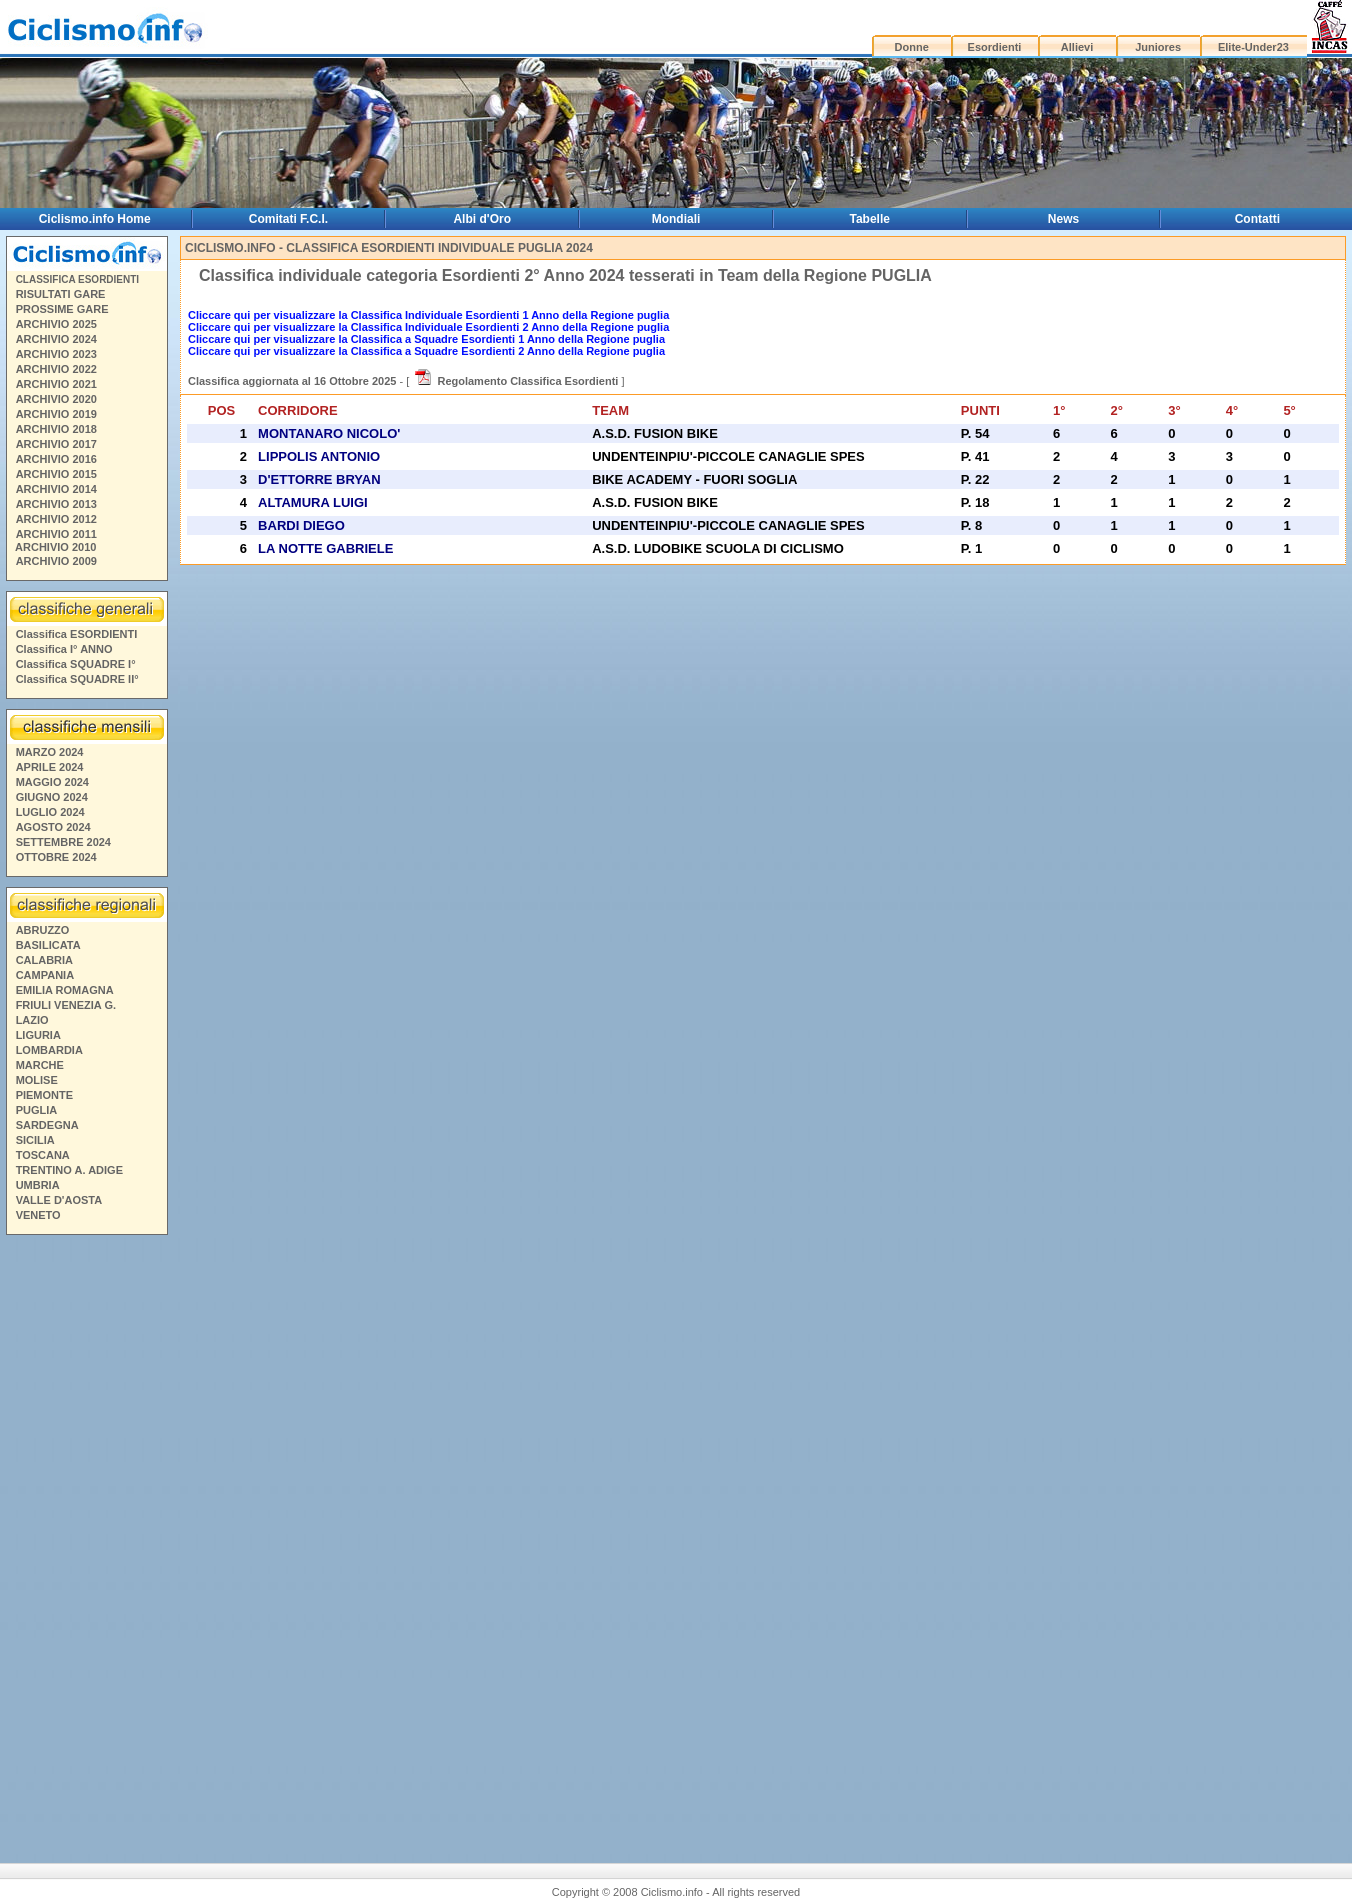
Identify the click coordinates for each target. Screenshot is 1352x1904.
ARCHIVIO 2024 (56, 339)
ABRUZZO (43, 930)
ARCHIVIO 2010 (55, 547)
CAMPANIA (45, 975)
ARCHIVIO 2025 (56, 324)
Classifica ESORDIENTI (77, 634)
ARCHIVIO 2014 (56, 489)
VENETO (38, 1215)
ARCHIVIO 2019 (56, 414)
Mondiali (676, 219)
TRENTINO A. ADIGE (69, 1170)
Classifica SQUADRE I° (76, 664)
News (1063, 219)
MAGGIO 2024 (52, 782)
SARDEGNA (47, 1125)
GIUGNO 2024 (52, 797)
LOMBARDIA (49, 1050)
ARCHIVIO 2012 (56, 519)
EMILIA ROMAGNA (65, 990)
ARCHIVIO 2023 (56, 354)
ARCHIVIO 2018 (56, 429)
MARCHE (40, 1065)
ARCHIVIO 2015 (56, 474)
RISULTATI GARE (61, 294)
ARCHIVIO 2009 (56, 561)
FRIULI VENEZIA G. (66, 1005)
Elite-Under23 (1253, 47)
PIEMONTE (44, 1095)
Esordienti (995, 47)
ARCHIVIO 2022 (56, 369)
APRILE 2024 (50, 767)
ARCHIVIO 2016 (56, 459)
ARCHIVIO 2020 (56, 399)
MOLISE (37, 1080)
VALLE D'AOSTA (59, 1200)
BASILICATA (48, 945)
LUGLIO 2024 (50, 812)
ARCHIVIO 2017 (56, 444)
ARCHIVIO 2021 (56, 384)
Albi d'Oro (482, 219)
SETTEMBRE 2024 (63, 842)
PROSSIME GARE (62, 309)
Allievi (1077, 47)
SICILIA (35, 1140)
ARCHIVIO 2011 (56, 534)
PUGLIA (37, 1110)
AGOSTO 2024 (53, 827)
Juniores (1158, 47)
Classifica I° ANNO (64, 649)
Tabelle (870, 219)
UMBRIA (38, 1185)
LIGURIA (38, 1035)
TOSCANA (43, 1155)
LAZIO (32, 1020)
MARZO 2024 (50, 752)
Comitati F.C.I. (288, 219)
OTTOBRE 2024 (56, 857)
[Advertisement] (86, 1535)
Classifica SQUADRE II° (77, 679)
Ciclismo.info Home (95, 219)
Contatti (1257, 219)
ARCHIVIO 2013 (56, 504)
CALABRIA (44, 960)
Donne (912, 47)
